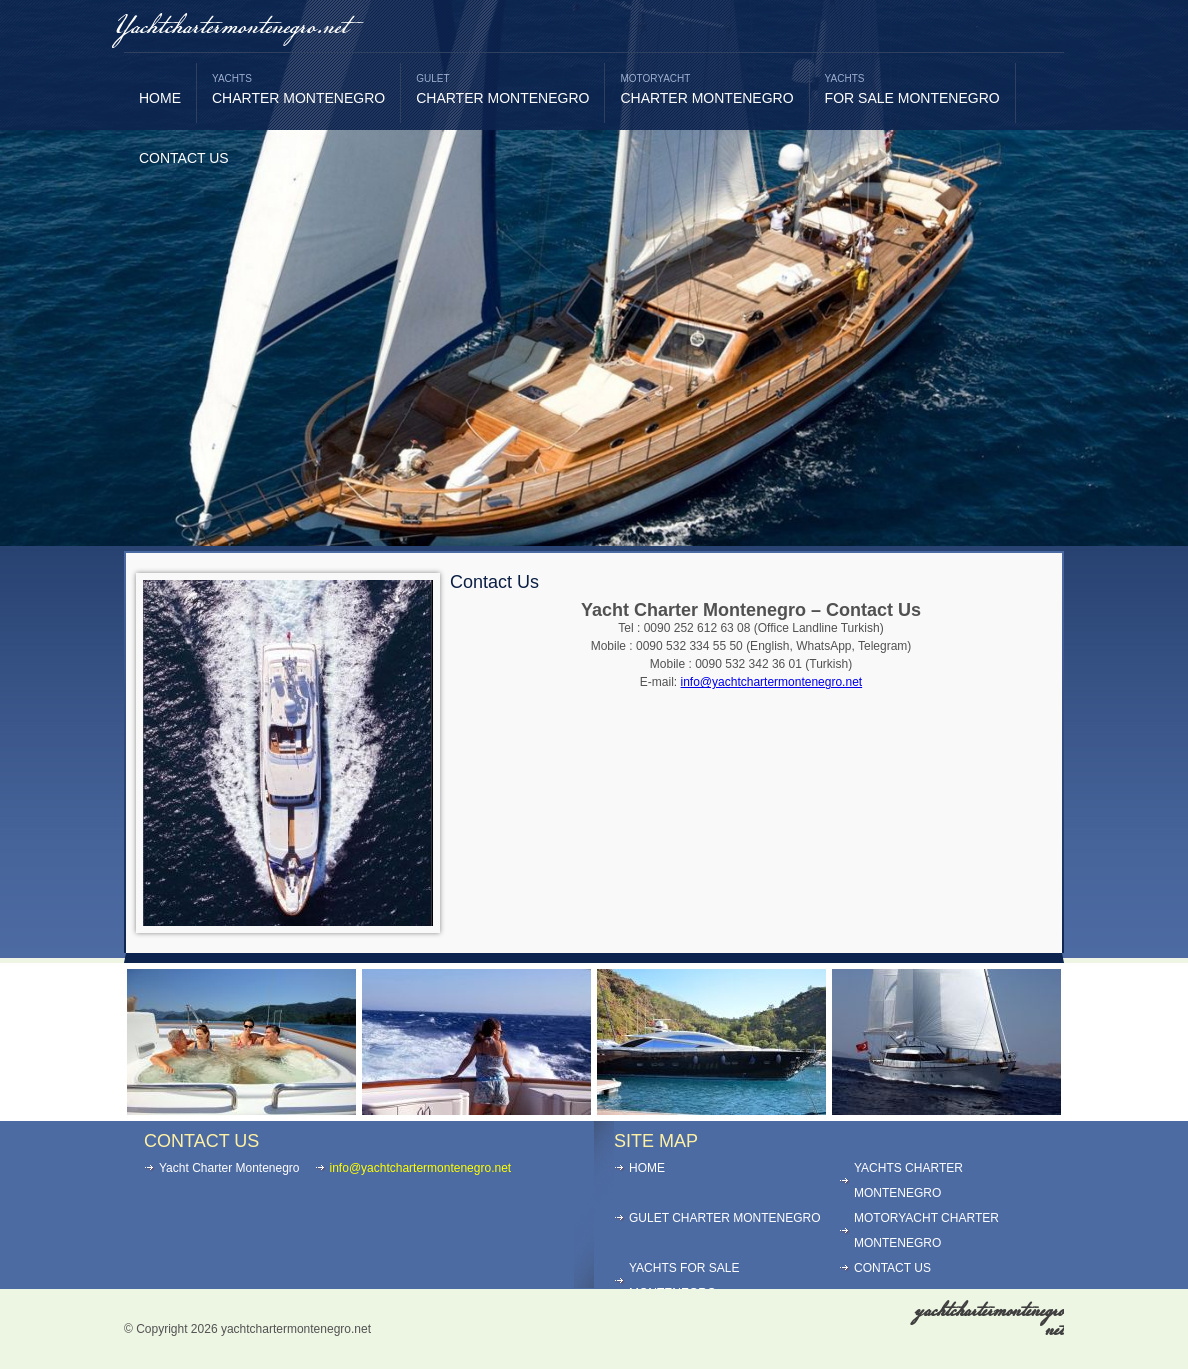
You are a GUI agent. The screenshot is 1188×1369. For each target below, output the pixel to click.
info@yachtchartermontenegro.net (772, 682)
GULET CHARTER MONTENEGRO (725, 1218)
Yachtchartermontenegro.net (231, 27)
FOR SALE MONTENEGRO (912, 89)
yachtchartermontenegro (989, 1320)
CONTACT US (184, 158)
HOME (160, 98)
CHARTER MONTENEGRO (298, 89)
